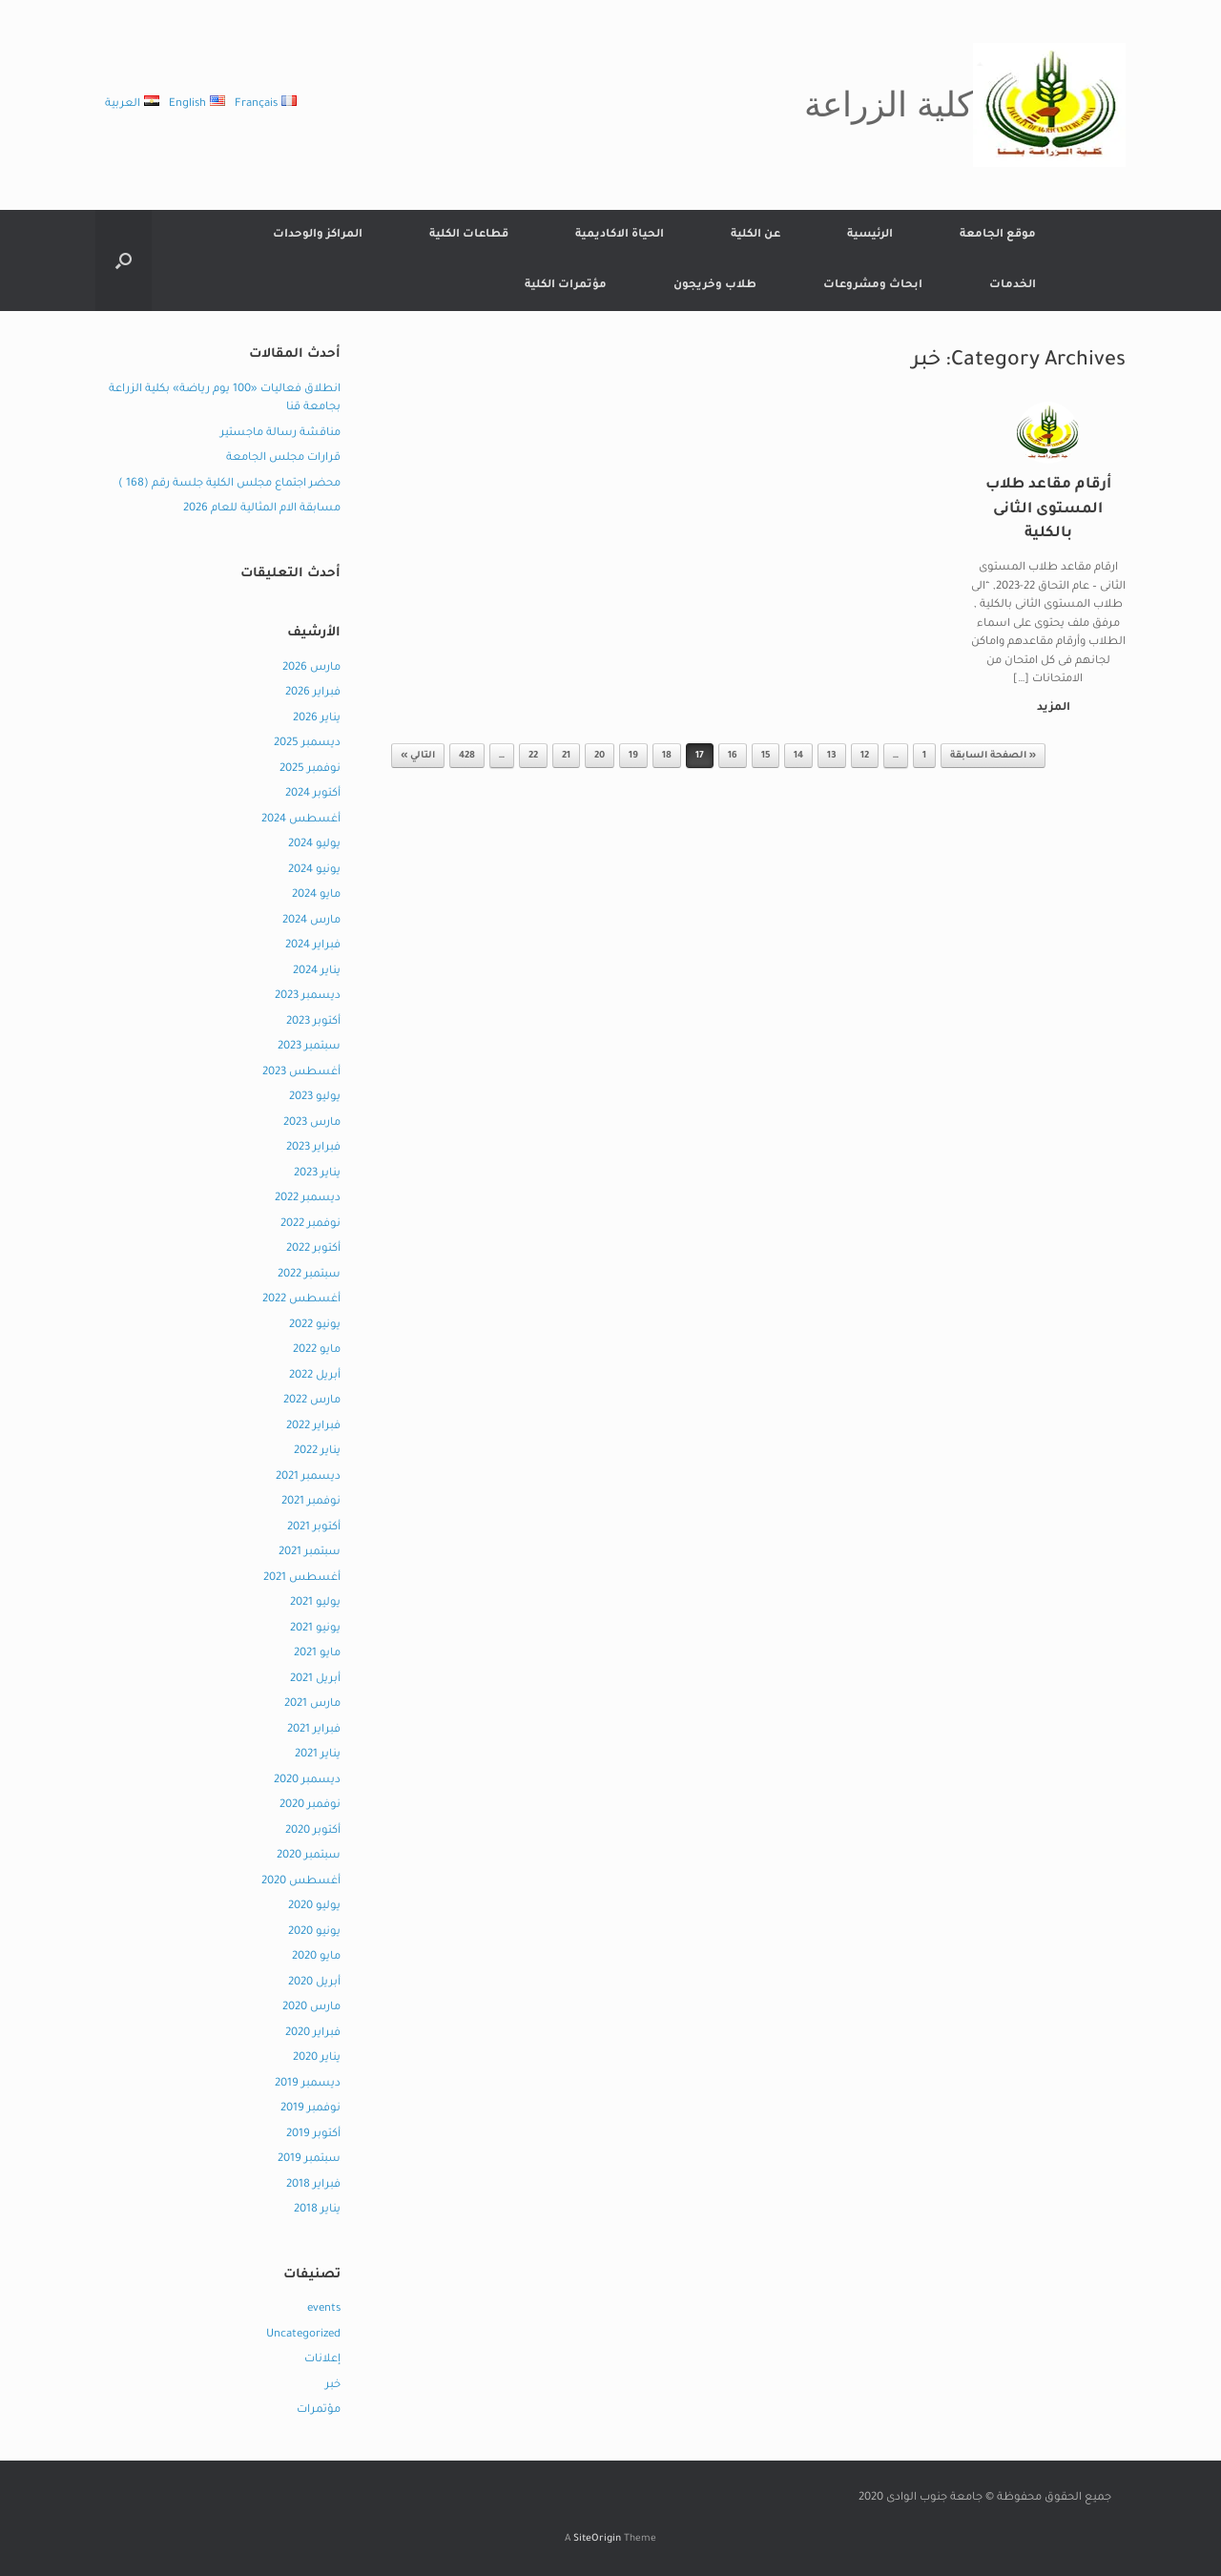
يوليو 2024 (314, 845)
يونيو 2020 (314, 1932)
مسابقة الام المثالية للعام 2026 (262, 509)
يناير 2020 (317, 2058)
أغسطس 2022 (301, 1300)
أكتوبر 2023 (313, 1022)
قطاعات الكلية (468, 235)
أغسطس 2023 (301, 1073)
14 (798, 756)
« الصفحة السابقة (993, 756)
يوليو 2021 (315, 1603)
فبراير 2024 (313, 946)
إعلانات (322, 2360)
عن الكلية (755, 235)
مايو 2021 (317, 1654)
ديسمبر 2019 (308, 2084)
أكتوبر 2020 (313, 1831)
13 (832, 756)
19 (633, 756)
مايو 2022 (317, 1350)
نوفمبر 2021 (311, 1502)
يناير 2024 (317, 972)
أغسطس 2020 (301, 1882)
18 (667, 756)
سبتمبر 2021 (310, 1553)
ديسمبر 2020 (307, 1781)
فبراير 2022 (313, 1427)
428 (467, 756)
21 (566, 756)
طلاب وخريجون (714, 286)
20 (599, 756)
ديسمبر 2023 (308, 996)
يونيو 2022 (315, 1325)
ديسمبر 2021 (308, 1477)
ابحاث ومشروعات (872, 286)
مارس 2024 (311, 921)
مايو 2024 (316, 895)
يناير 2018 (317, 2210)
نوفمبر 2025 (310, 769)
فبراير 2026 (313, 693)
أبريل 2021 (315, 1679)
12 (864, 756)
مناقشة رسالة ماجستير (280, 433)
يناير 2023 (317, 1174)
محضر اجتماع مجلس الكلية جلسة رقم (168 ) (229, 484)
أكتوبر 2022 (313, 1249)
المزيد (1049, 708)
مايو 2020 (316, 1957)
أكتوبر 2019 (313, 2135)
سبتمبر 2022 (309, 1275)
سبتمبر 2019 (309, 2159)
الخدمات (1012, 286)
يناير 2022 (317, 1451)
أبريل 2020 (314, 1983)
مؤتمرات (319, 2410)
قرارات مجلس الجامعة (283, 458)
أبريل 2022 (315, 1376)
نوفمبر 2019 (310, 2109)
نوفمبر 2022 (310, 1224)
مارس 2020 (311, 2008)
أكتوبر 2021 (314, 1528)
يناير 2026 (317, 719)
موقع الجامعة (998, 235)
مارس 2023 (312, 1123)
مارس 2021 (312, 1704)
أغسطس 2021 (302, 1578)
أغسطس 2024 (301, 820)
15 (765, 756)
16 (732, 756)
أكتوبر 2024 (313, 794)
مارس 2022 (312, 1401)
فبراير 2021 (314, 1730)
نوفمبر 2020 (310, 1805)
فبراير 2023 (313, 1148)
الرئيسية (870, 235)
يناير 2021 (318, 1755)
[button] (123, 260)
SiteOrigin (597, 2539)
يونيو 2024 (314, 870)
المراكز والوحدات (317, 235)
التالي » (418, 756)
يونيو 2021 (315, 1629)
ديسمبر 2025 (307, 743)
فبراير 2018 (313, 2185)
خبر (333, 2385)
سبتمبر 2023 (309, 1047)
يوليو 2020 (314, 1907)
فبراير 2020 (313, 2033)
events (324, 2309)
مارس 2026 (311, 668)
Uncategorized (303, 2335)
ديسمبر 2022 (308, 1199)
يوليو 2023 (315, 1097)
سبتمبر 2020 (309, 1856)
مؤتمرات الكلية (566, 286)
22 (533, 756)
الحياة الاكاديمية (619, 235)
